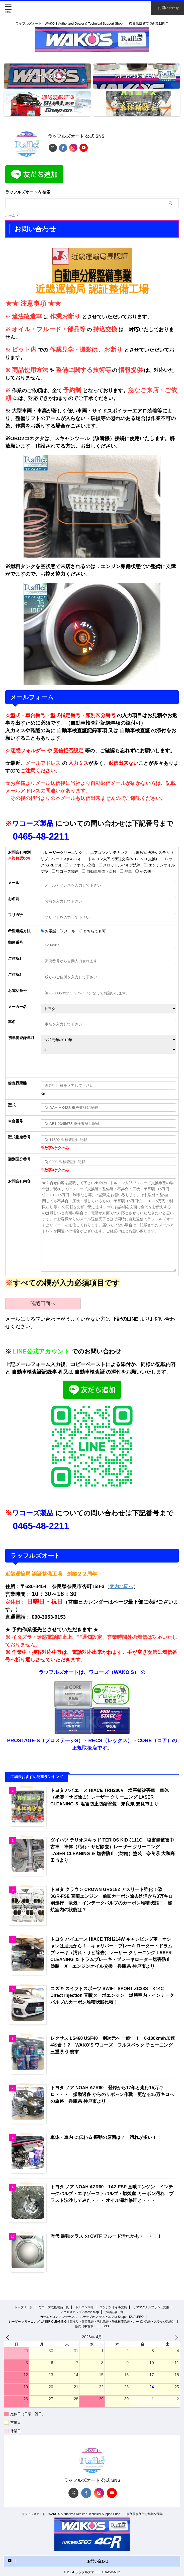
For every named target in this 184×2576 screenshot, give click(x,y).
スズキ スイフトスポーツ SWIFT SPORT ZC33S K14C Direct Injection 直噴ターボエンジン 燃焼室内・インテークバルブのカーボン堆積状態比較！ (112, 1996)
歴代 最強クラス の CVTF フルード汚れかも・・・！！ (106, 2237)
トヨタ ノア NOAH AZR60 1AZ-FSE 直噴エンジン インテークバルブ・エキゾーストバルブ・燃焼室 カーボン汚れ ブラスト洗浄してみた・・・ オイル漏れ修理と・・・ (112, 2194)
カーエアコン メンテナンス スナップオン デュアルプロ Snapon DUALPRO (92, 2313)
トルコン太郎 (84, 2304)
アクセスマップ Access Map (79, 2309)
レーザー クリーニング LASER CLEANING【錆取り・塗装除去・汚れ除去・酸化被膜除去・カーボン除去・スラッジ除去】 (92, 2318)
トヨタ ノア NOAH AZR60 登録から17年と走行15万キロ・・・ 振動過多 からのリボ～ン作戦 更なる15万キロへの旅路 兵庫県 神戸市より (112, 2095)
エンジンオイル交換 (113, 2304)
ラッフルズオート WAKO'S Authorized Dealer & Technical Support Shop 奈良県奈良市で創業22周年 (92, 2511)
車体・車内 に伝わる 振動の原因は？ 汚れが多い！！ (105, 2138)
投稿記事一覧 (114, 2309)
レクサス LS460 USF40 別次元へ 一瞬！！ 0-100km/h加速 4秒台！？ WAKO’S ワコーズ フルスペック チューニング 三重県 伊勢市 (111, 2045)
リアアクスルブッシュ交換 (151, 2304)
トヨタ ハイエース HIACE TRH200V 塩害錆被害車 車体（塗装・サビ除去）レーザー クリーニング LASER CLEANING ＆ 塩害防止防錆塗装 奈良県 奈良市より (109, 1797)
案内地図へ (122, 1586)
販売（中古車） (85, 2323)
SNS (106, 2323)
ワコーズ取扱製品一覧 (54, 2304)
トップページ (24, 2304)
